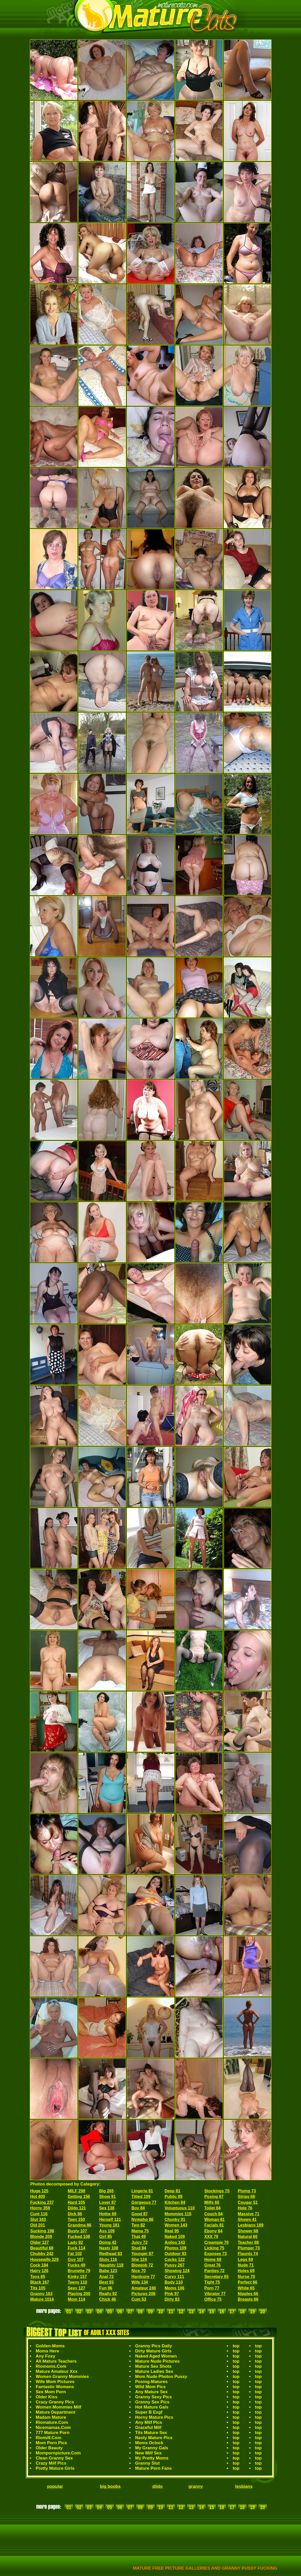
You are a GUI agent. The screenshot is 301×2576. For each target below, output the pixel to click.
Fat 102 (75, 2253)
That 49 (138, 2236)
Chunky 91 (175, 2219)
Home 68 (212, 2259)
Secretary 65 (216, 2276)
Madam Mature (51, 2417)
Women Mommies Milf (58, 2407)
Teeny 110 (77, 2282)
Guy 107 (76, 2259)
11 (170, 2311)
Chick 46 (107, 2299)
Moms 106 (174, 2288)
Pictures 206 (143, 2294)
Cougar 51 (248, 2202)
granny (195, 2486)
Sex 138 (107, 2208)
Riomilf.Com (48, 2437)
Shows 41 (247, 2219)
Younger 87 (142, 2253)
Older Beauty (49, 2447)
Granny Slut (147, 2463)
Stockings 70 (217, 2191)
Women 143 (176, 2225)
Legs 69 (245, 2259)
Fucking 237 (42, 2202)
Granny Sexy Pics (153, 2396)
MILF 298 (76, 2191)
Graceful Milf (148, 2427)
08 (140, 2311)
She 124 (139, 2259)
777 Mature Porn (52, 2432)
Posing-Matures (151, 2381)
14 (201, 2311)
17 (232, 2311)
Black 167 (39, 2282)
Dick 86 (75, 2214)
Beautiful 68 (42, 2248)
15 (211, 2311)
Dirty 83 (172, 2299)
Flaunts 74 (248, 2253)
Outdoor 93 (175, 2253)
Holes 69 (246, 2271)
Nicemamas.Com (53, 2427)
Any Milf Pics (148, 2422)
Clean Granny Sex (54, 2458)
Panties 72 (214, 2271)
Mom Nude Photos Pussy (161, 2376)
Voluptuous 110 (180, 2208)
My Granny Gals (151, 2447)
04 (99, 2311)
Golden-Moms (50, 2346)
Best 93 (106, 2282)
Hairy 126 (39, 2271)
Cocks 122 (175, 2259)
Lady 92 (75, 2242)
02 (79, 2311)
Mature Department (55, 2412)
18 (242, 2311)
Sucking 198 (42, 2231)
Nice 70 (138, 2271)
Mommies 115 (178, 2214)
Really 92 (108, 2294)
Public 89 (173, 2196)
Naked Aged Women (156, 2356)
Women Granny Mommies (62, 2376)
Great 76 (212, 2265)
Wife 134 (139, 2282)
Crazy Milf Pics (51, 2463)
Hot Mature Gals (151, 2407)
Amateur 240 (143, 2288)
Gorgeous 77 (143, 2202)
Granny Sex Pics (152, 2402)
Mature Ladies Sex (154, 2371)
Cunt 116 (39, 2214)
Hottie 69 (108, 2214)
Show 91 (107, 2196)
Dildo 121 (77, 2208)
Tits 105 (37, 2288)
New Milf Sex (148, 2453)
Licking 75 (214, 2248)
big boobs (110, 2486)
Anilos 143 (175, 2242)
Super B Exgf (148, 2412)
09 (150, 2311)
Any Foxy (45, 2356)
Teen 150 (76, 2219)
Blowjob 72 (142, 2265)
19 (252, 2311)
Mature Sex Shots (153, 2366)
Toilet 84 (212, 2208)
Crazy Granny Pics (55, 2402)
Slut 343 (38, 2219)
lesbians (244, 2486)
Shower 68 (248, 2231)
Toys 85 (37, 2276)
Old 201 (37, 2225)
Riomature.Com (52, 2422)
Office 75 (213, 2299)
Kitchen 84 (175, 2202)
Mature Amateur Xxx (57, 2371)
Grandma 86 (79, 2225)
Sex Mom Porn (51, 2391)
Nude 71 (246, 2265)
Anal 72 (106, 2276)
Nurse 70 (246, 2276)
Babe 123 (108, 2271)
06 (119, 2311)
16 (221, 2311)
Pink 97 (172, 2294)
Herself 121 (110, 2219)
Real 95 (172, 2231)
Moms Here (47, 2351)
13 (191, 2311)
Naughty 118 (111, 2265)
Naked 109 (175, 2236)
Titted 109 (140, 2196)
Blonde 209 (41, 2236)
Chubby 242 (42, 2253)
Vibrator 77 (214, 2294)
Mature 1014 (42, 2299)
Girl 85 (105, 2236)
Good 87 (139, 2214)
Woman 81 (214, 2219)
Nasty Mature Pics (153, 2437)
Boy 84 (138, 2208)
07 (130, 2311)
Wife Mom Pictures (55, 2381)
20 (262, 2311)
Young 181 (109, 2225)
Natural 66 (247, 2236)
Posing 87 (214, 2196)
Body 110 (174, 2282)
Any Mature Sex (151, 2391)
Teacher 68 (248, 2242)
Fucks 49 (76, 2265)
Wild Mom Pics (150, 2386)
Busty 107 (77, 2231)
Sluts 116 (108, 2259)
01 (68, 2311)
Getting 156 (79, 2196)
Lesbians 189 (251, 2225)
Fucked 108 (79, 2236)
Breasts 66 (248, 2299)
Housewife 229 (44, 2259)
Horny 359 (40, 2208)
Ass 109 (107, 2231)
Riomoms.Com (51, 2366)
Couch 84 (213, 2214)
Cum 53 (138, 2299)
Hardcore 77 (143, 2276)
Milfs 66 (211, 2202)
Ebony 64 (213, 2231)
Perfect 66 (247, 2282)
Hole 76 (245, 2208)
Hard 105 (76, 2202)
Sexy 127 (76, 2288)
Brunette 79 (79, 2271)
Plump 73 (247, 2191)
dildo (157, 2486)
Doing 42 (108, 2242)
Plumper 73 (249, 2248)
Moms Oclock (149, 2442)
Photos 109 (175, 2248)
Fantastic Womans (55, 2386)
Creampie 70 (216, 2242)
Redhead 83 (110, 2253)
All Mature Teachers (56, 2361)
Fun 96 (105, 2288)
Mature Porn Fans (153, 2468)
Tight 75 (212, 2282)
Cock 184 (39, 2265)
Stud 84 (138, 2248)
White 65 (246, 2288)
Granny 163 (41, 2294)
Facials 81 (214, 2225)
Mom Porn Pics (51, 2442)
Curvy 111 (174, 2276)
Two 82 (138, 2225)
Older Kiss (46, 2396)
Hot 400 (37, 2196)
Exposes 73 (215, 2253)
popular (55, 2486)
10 (160, 2311)
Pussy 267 (174, 2265)
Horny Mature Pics (154, 2417)
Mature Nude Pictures (157, 2361)
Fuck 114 (76, 2248)
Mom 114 (76, 2299)
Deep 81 (172, 2191)
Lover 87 (107, 2202)
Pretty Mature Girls (55, 2468)
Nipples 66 (248, 2294)
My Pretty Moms (151, 2458)
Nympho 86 (142, 2219)
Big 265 (106, 2191)
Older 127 (39, 2242)
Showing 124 (177, 2271)
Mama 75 (140, 2231)
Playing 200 (79, 2294)
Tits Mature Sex (151, 2432)
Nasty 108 (108, 2248)
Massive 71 (248, 2214)
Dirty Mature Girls (153, 2351)
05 (109, 2311)
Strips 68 (246, 2196)
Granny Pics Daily (153, 2346)
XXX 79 (211, 2236)
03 (89, 2311)
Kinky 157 (77, 2276)
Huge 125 (39, 2191)
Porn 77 (211, 2288)
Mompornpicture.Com (58, 2453)
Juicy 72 (139, 2242)
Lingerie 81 (142, 2191)
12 (181, 2311)
